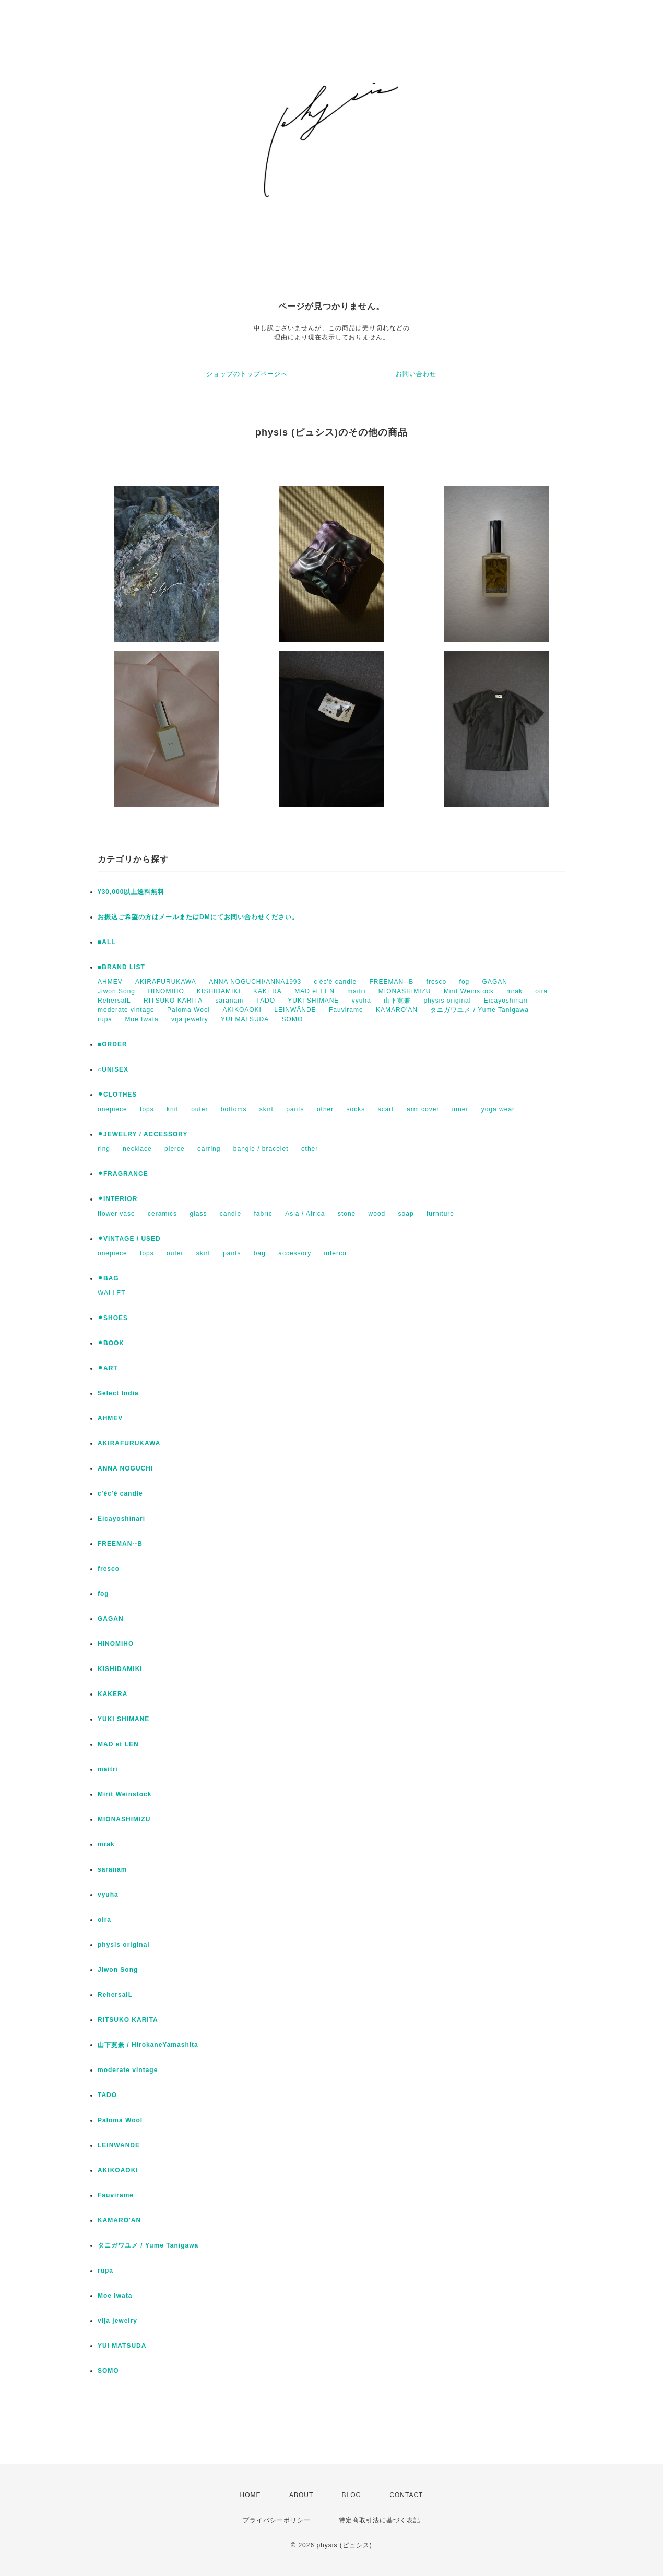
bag (260, 1253)
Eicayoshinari (506, 1000)
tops (147, 1109)
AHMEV (110, 981)
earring (208, 1148)
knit (173, 1109)
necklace (137, 1148)
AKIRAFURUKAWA (165, 981)
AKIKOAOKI (242, 1010)
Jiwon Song (116, 991)
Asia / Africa (305, 1213)
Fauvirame (346, 1010)
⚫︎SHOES (113, 1318)
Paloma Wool (188, 1010)
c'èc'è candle (335, 981)
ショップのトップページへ (247, 374)
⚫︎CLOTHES (117, 1094)
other (325, 1109)
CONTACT (406, 2495)
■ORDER (112, 1044)
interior (336, 1253)
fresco (437, 981)
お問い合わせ (416, 374)
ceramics (162, 1213)
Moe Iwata (141, 1019)
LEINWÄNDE (295, 1010)
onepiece (112, 1109)
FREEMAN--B (392, 981)
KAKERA (267, 991)
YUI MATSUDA (245, 1019)
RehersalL (114, 1000)
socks (356, 1109)
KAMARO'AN (397, 1010)
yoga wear (498, 1109)
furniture (440, 1213)
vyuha (361, 1000)
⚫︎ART (108, 1368)
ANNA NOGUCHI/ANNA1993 (255, 981)
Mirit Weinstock (469, 991)
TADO (265, 1000)
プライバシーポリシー (277, 2520)
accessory (294, 1253)
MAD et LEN (314, 991)
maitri (356, 991)
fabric (263, 1213)
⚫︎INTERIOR (117, 1199)
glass (198, 1213)
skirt (266, 1109)
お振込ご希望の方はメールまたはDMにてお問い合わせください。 (198, 917)
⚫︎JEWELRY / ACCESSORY (142, 1134)
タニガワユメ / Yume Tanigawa (479, 1010)
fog (464, 981)
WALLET (112, 1293)
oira (541, 991)
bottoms (234, 1109)
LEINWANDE (119, 2145)
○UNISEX (113, 1069)
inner (460, 1109)
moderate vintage (126, 1010)
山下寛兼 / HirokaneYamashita (148, 2045)
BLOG (351, 2495)
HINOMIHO (166, 991)
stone (347, 1213)
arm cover (423, 1109)
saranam (230, 1000)
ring (104, 1148)
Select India (118, 1393)
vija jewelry (189, 1019)
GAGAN (494, 981)
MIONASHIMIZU (404, 991)
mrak (514, 991)
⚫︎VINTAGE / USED (129, 1238)
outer (199, 1109)
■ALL (107, 942)
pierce (174, 1148)
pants (295, 1109)
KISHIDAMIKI (219, 991)
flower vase (116, 1213)
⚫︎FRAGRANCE (123, 1174)
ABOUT (301, 2495)
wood (377, 1213)
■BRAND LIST (121, 967)
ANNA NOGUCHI (125, 1468)
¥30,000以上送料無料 (131, 892)
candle (230, 1213)
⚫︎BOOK (111, 1343)
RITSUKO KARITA (173, 1000)
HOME (250, 2495)
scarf (386, 1109)
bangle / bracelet (261, 1148)
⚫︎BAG (108, 1278)
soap (406, 1213)
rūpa (105, 1019)
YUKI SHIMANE (313, 1000)
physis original (447, 1000)
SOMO (292, 1019)
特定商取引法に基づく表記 (379, 2520)
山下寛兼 (397, 1000)
